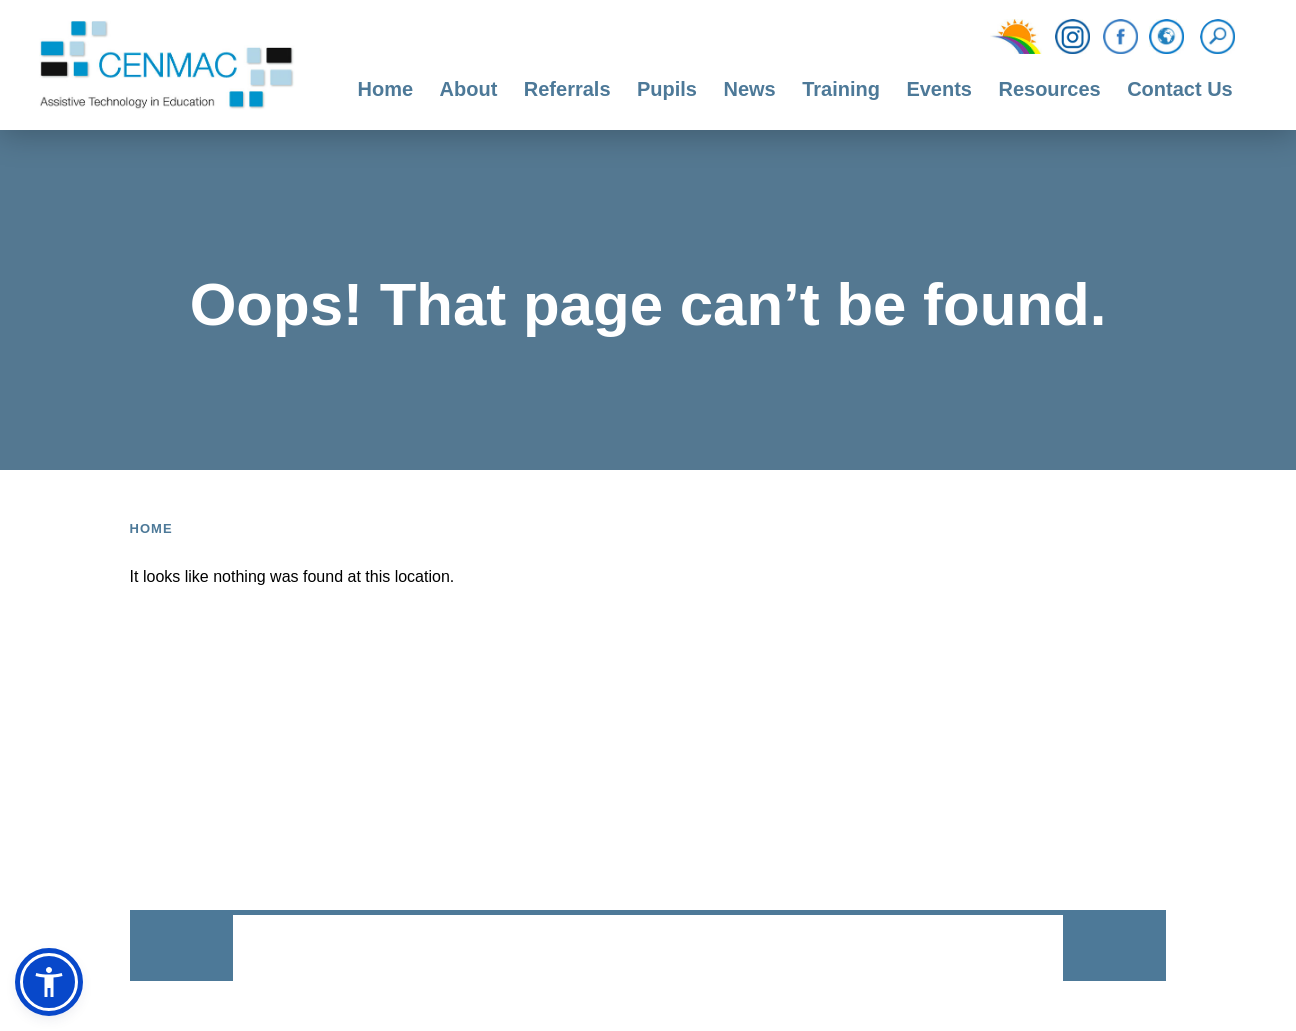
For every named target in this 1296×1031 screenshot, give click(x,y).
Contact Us (1180, 89)
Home (386, 89)
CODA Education (1010, 949)
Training (841, 89)
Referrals (567, 89)
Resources (1049, 89)
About (469, 89)
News (749, 89)
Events (939, 89)
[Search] (1222, 37)
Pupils (667, 89)
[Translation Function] (1166, 38)
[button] (49, 982)
